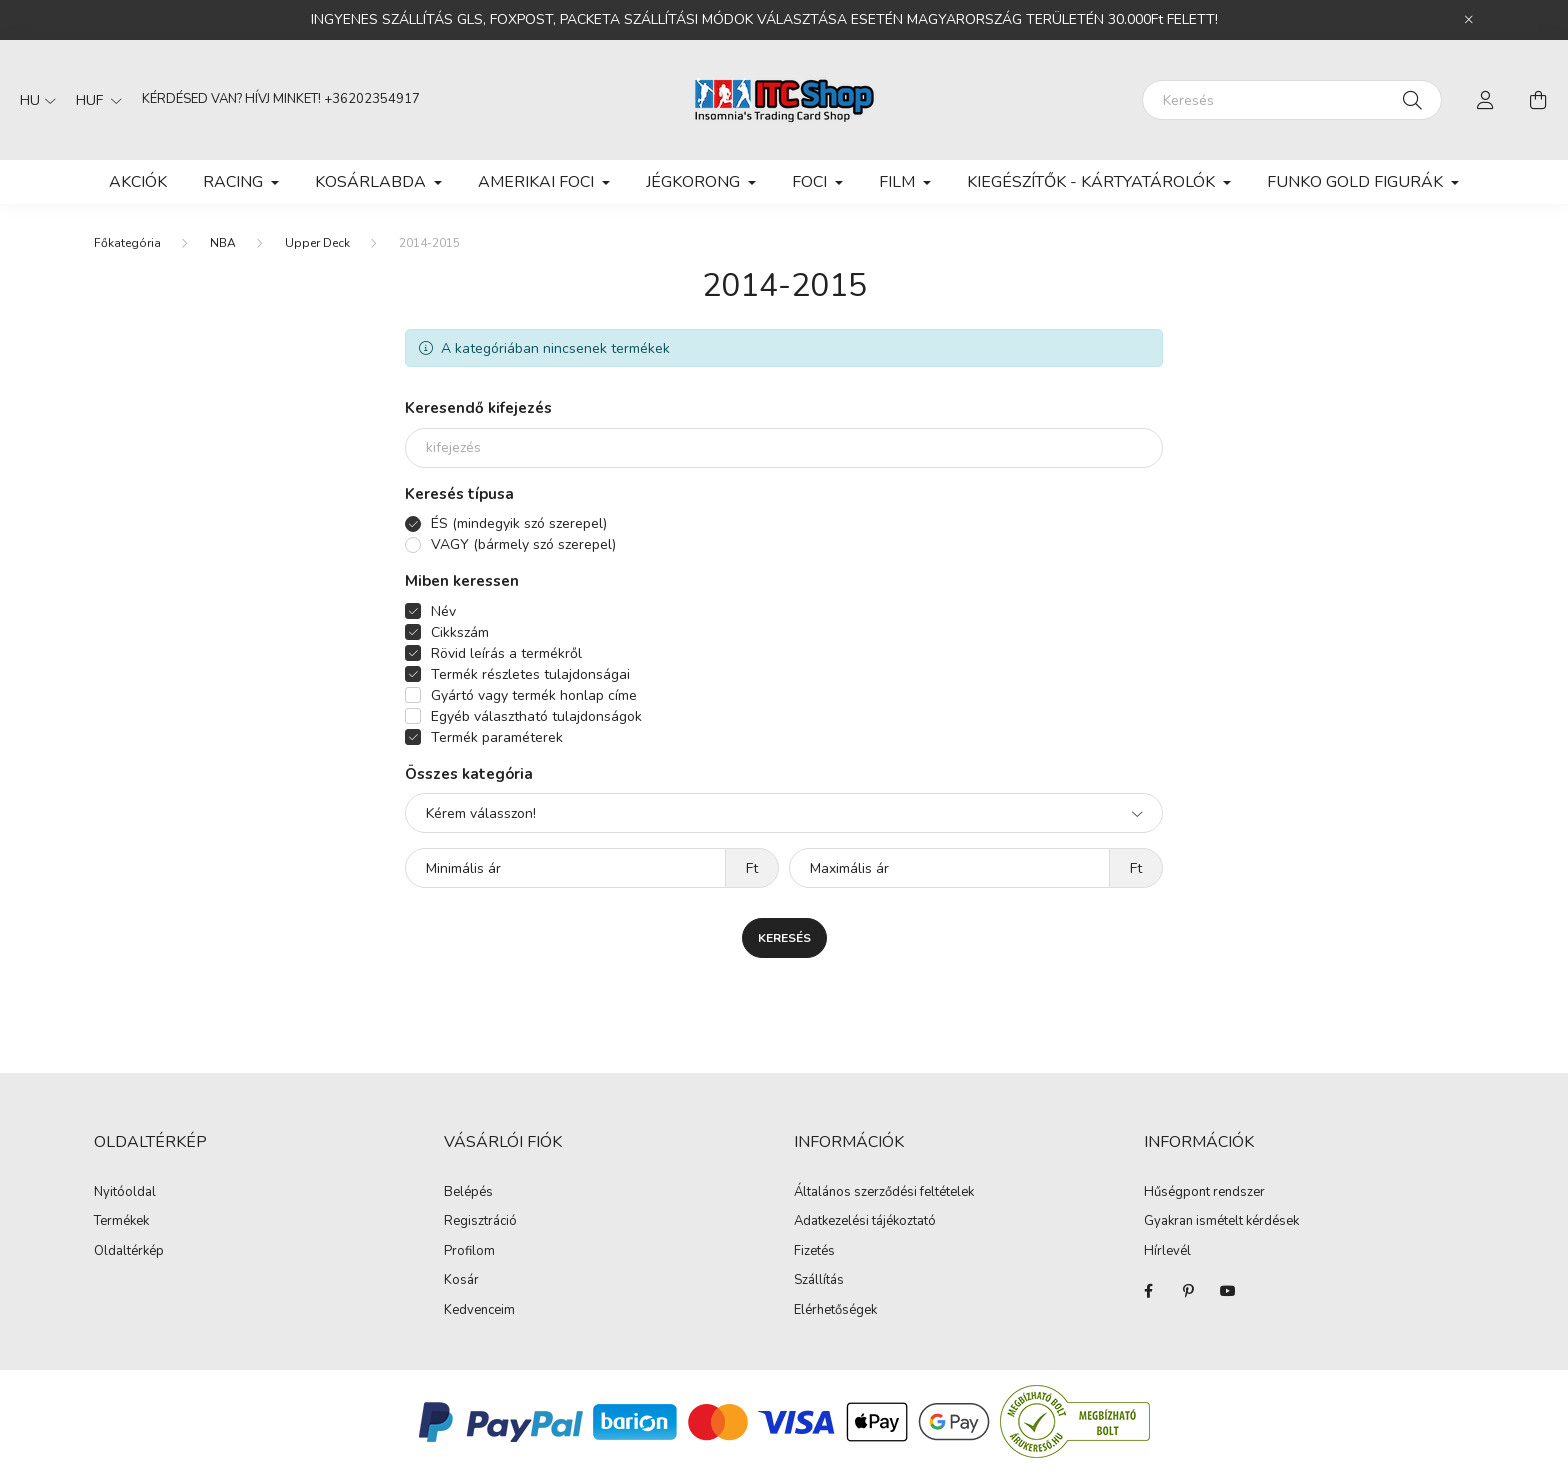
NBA (223, 243)
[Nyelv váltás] (33, 100)
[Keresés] (1292, 100)
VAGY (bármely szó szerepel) (523, 544)
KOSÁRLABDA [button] (372, 182)
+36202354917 (372, 99)
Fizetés (814, 1252)
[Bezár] (1469, 20)
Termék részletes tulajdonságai (530, 674)
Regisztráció (480, 1222)
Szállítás (819, 1281)
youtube (1228, 1291)
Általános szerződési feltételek (884, 1193)
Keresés (784, 938)
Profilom (469, 1252)
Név (443, 611)
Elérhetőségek (835, 1311)
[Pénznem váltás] (94, 100)
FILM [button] (899, 182)
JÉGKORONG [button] (695, 182)
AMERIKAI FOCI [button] (538, 182)
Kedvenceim (479, 1311)
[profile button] (1486, 100)
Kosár (461, 1281)
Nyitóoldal (125, 1192)
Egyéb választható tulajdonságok (536, 716)
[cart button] (1538, 100)
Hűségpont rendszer (1204, 1193)
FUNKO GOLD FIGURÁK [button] (1357, 182)
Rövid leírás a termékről (506, 653)
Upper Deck (317, 243)
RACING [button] (235, 182)
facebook (1148, 1291)
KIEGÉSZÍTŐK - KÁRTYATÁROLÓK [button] (1093, 182)
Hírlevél (1167, 1252)
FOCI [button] (811, 182)
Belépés (468, 1193)
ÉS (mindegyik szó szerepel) (519, 523)
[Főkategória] (127, 243)
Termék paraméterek (497, 737)
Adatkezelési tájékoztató (865, 1222)
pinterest (1188, 1291)
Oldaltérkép (129, 1251)
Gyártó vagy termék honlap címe (534, 695)
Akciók (138, 182)
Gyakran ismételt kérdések (1221, 1222)
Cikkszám (460, 632)
